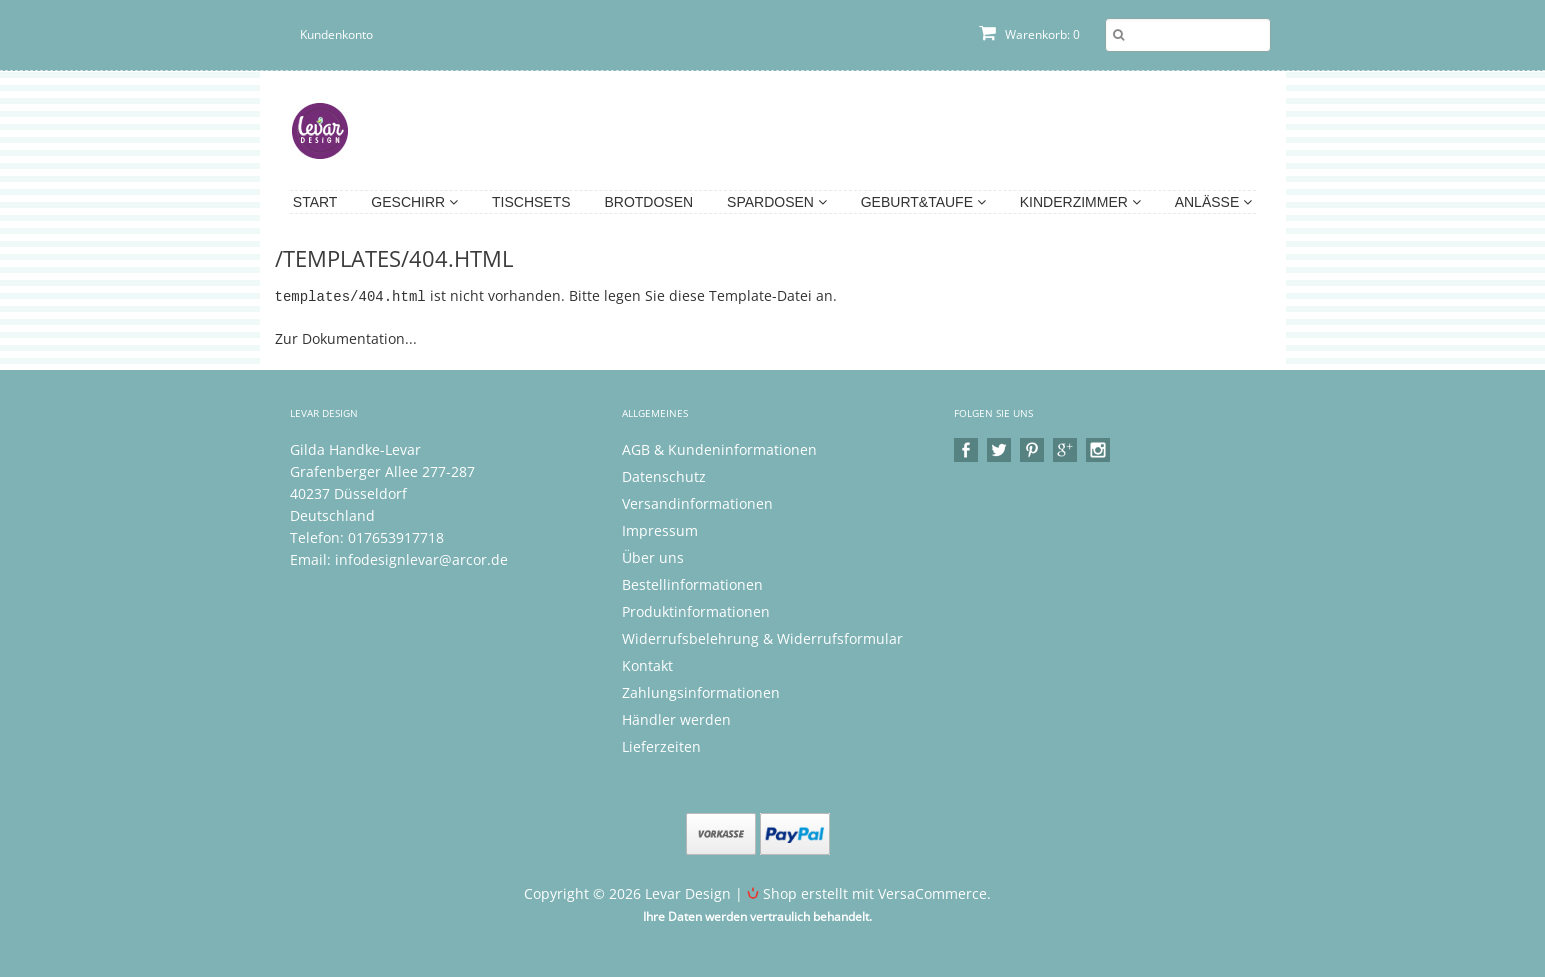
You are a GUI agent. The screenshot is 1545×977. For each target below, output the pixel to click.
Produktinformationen (696, 610)
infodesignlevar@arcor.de (421, 558)
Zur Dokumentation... (346, 337)
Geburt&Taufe (923, 202)
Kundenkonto (336, 34)
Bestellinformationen (692, 583)
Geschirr (414, 202)
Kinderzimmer (1080, 202)
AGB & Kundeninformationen (719, 448)
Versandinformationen (697, 502)
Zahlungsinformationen (701, 691)
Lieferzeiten (661, 745)
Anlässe (1213, 202)
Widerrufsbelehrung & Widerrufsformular (762, 637)
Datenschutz (664, 475)
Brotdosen (648, 202)
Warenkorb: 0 (1029, 34)
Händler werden (676, 718)
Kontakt (647, 664)
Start (315, 202)
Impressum (660, 529)
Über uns (653, 556)
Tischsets (531, 202)
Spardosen (777, 202)
